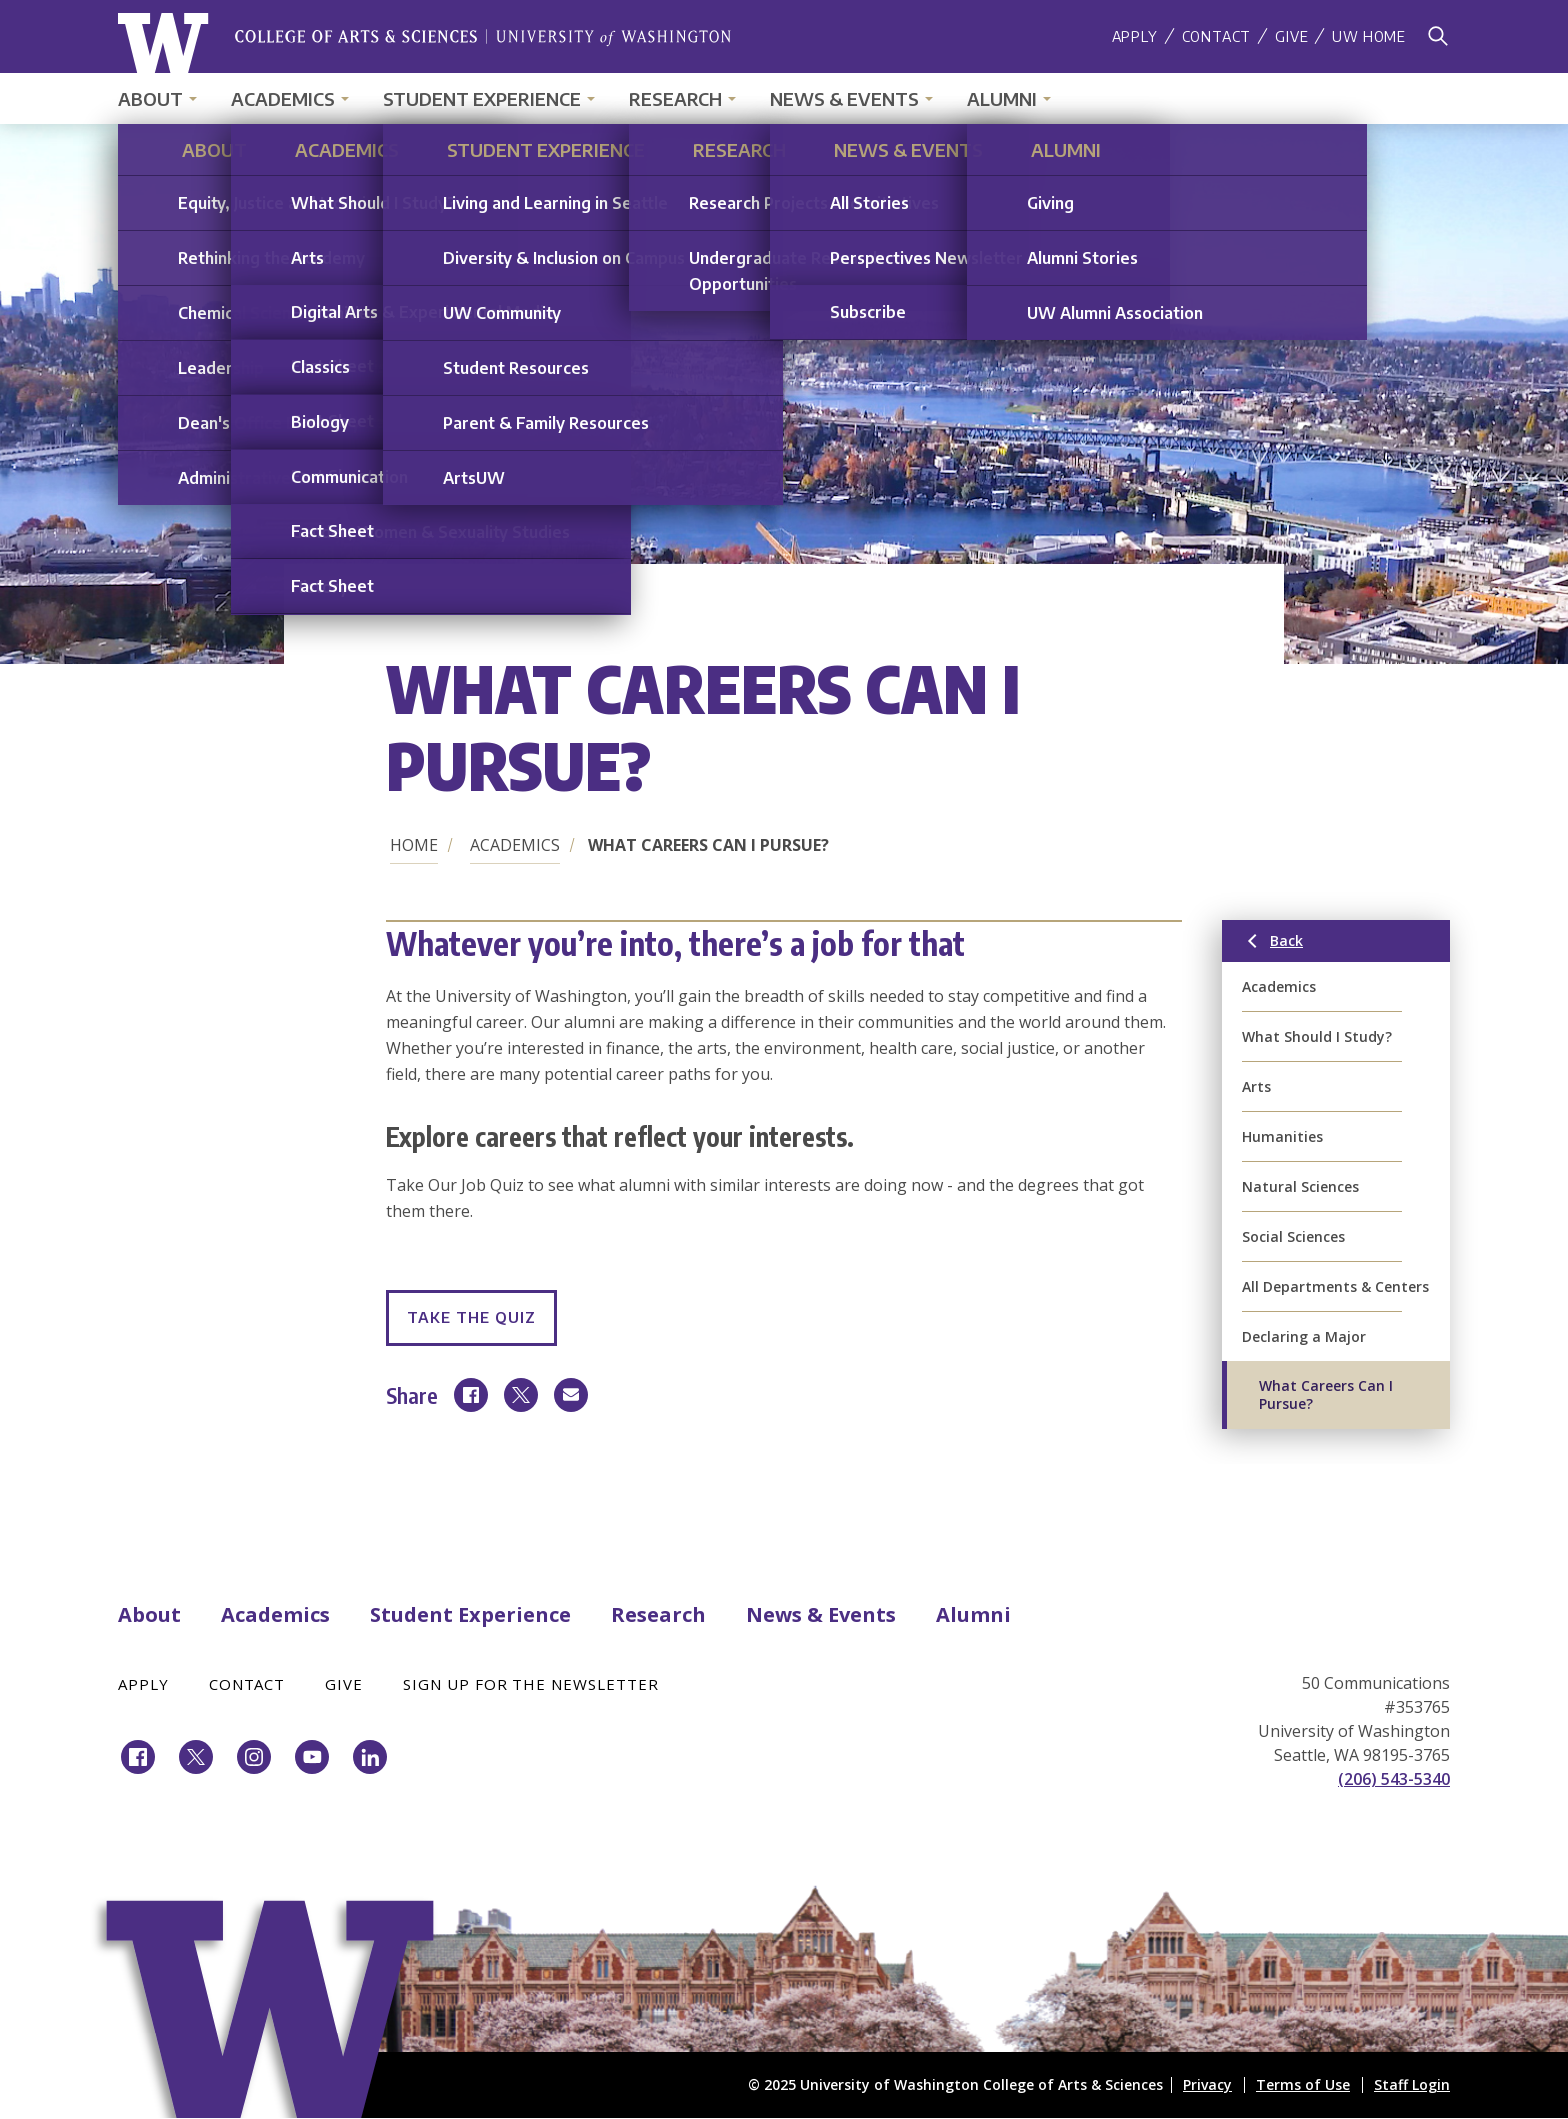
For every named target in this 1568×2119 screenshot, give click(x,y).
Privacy (1207, 2084)
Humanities (1282, 1136)
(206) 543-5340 (1394, 1779)
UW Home (1369, 36)
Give (1291, 36)
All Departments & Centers (1335, 1286)
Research (675, 98)
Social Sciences (1293, 1236)
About (150, 98)
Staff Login (1412, 2084)
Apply (1135, 36)
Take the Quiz (471, 1317)
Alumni (1002, 98)
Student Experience (482, 98)
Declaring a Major (1304, 1336)
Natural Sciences (1300, 1186)
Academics (283, 98)
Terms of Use (1303, 2084)
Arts (1256, 1086)
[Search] (1438, 36)
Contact (1217, 36)
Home (414, 845)
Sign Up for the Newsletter (531, 1684)
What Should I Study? (1317, 1036)
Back (1323, 945)
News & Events (844, 98)
